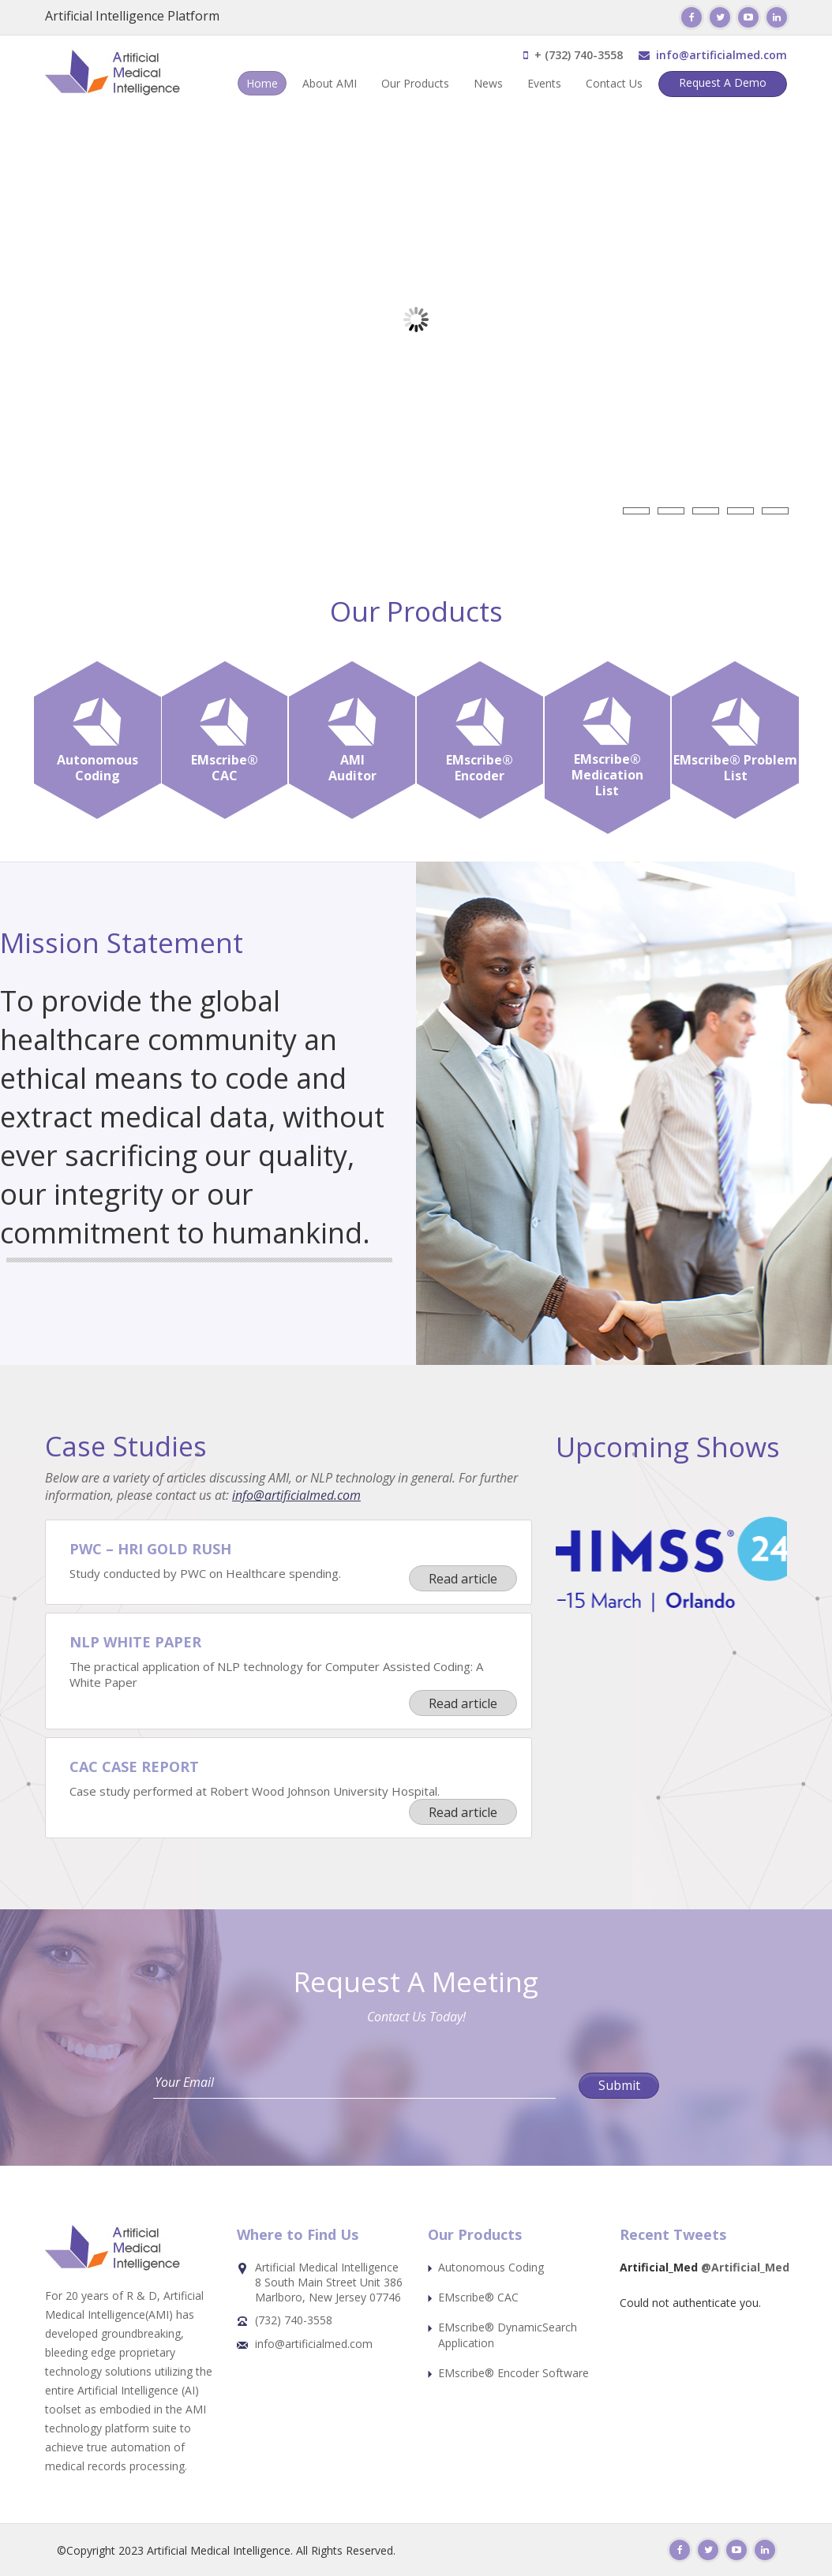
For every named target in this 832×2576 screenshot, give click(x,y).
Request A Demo (722, 82)
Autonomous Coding (491, 2267)
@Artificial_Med (745, 2267)
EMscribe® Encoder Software (513, 2372)
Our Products (415, 83)
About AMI (329, 83)
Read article (463, 1578)
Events (544, 83)
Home (262, 83)
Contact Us (614, 83)
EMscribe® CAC (478, 2297)
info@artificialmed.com (721, 54)
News (488, 83)
